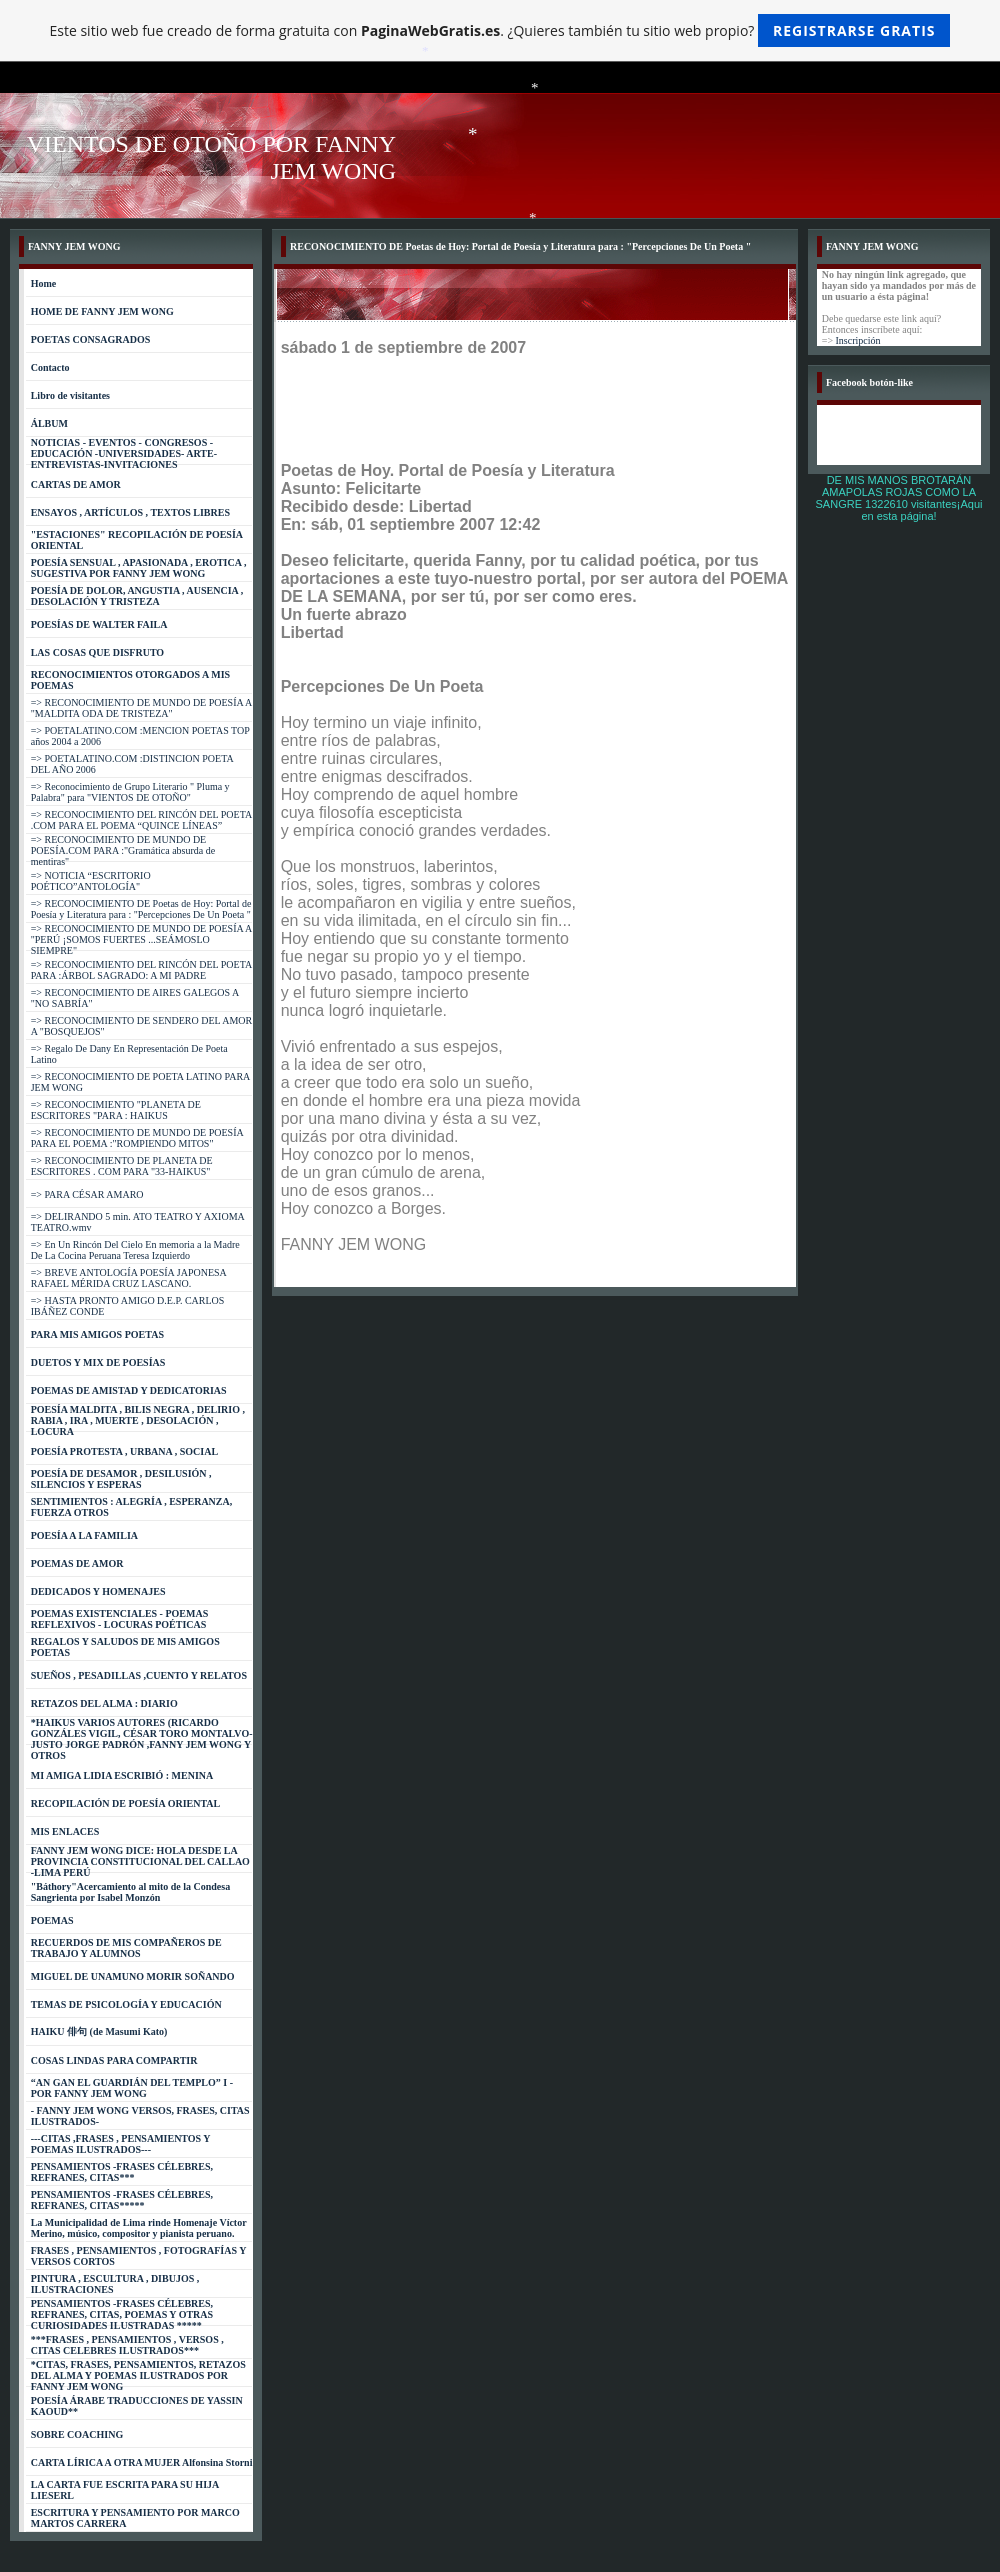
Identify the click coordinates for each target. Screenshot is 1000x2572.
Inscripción (858, 340)
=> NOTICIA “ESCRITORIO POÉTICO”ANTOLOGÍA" (91, 881)
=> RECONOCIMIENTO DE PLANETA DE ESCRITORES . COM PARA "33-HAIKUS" (122, 1166)
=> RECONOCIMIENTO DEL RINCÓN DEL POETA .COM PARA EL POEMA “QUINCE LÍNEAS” (141, 820)
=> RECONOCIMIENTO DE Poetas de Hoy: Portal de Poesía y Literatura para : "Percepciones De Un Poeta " (141, 909)
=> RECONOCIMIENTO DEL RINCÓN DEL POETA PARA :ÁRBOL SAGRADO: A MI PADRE (141, 970)
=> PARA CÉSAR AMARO (87, 1194)
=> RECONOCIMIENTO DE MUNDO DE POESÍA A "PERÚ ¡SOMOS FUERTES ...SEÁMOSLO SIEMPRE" (141, 939)
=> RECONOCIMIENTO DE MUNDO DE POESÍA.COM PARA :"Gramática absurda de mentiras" (123, 850)
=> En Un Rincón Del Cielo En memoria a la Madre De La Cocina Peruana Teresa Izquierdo (135, 1250)
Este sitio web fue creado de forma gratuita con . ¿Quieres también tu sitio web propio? (500, 30)
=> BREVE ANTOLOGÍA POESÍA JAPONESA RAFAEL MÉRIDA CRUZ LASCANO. (129, 1278)
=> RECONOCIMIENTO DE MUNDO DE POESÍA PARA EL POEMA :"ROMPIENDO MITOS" (137, 1138)
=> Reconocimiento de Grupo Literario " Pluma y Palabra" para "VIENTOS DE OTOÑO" (130, 792)
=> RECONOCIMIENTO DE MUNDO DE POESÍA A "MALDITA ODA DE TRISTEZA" (141, 708)
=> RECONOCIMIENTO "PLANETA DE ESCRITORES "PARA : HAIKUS (116, 1110)
